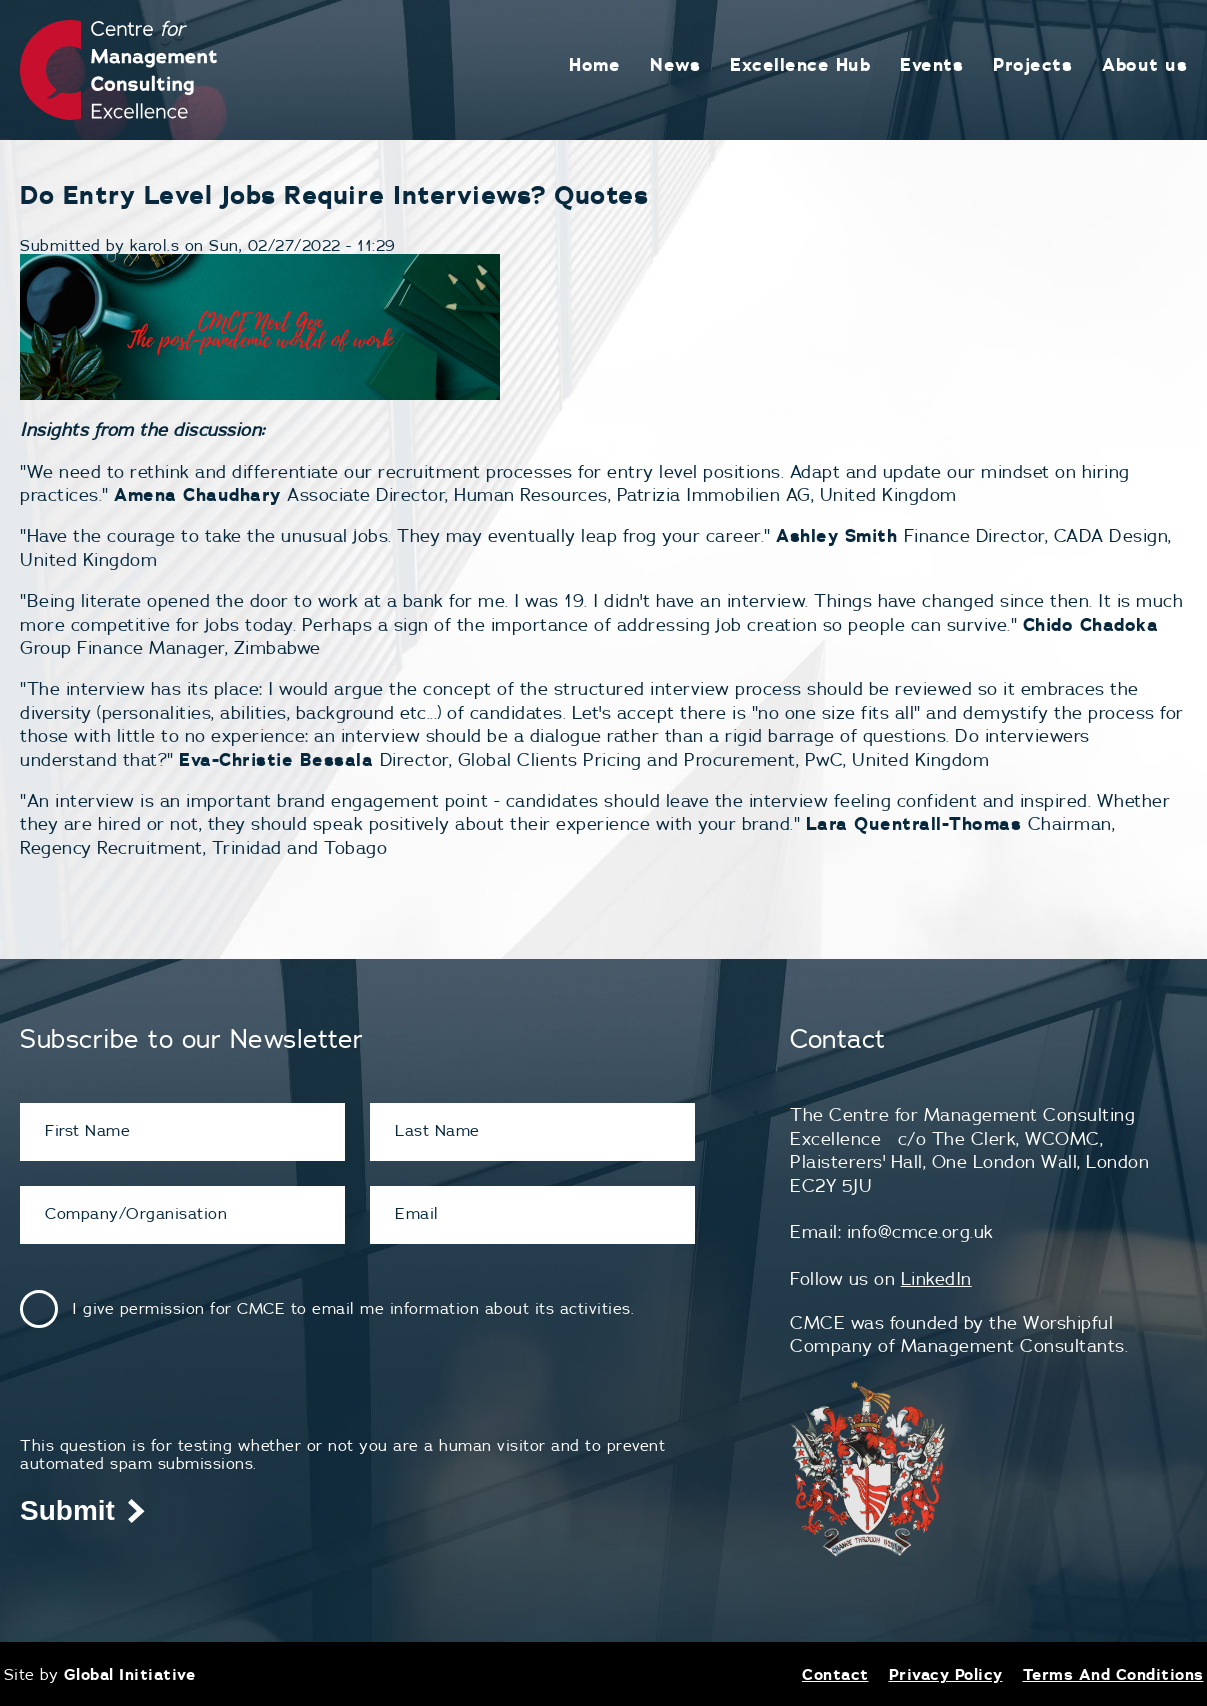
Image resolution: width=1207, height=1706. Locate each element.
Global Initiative (130, 1674)
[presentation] (172, 1397)
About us (1144, 64)
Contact (835, 1674)
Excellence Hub (800, 64)
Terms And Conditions (1113, 1674)
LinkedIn (936, 1278)
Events (931, 64)
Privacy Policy (946, 1674)
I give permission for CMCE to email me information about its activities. (353, 1308)
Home (594, 64)
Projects (1032, 64)
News (675, 64)
